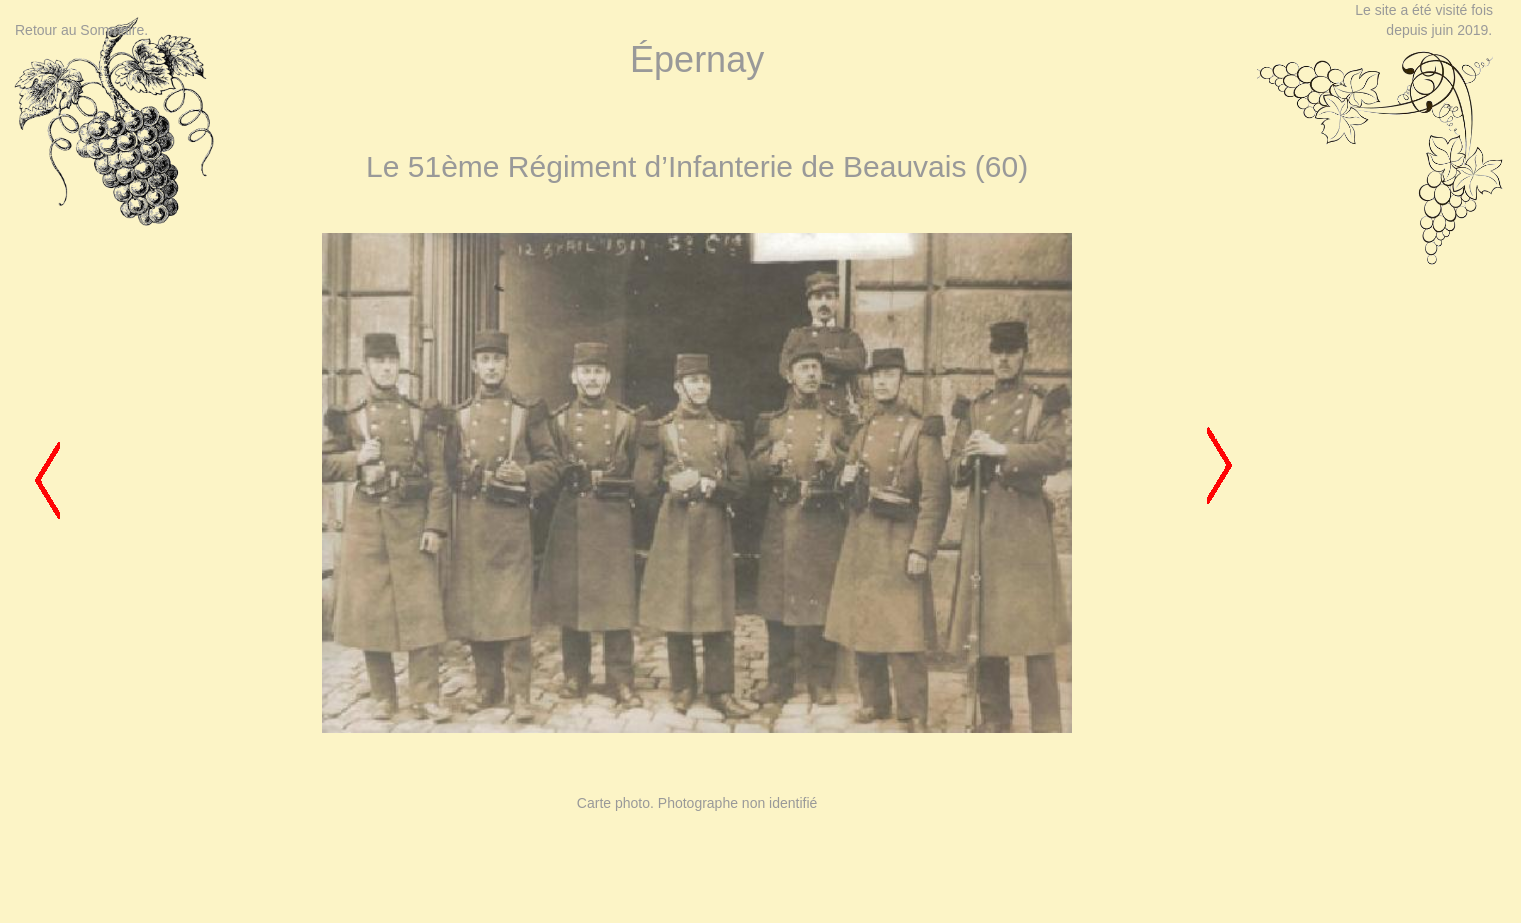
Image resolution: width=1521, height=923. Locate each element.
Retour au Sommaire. (81, 30)
